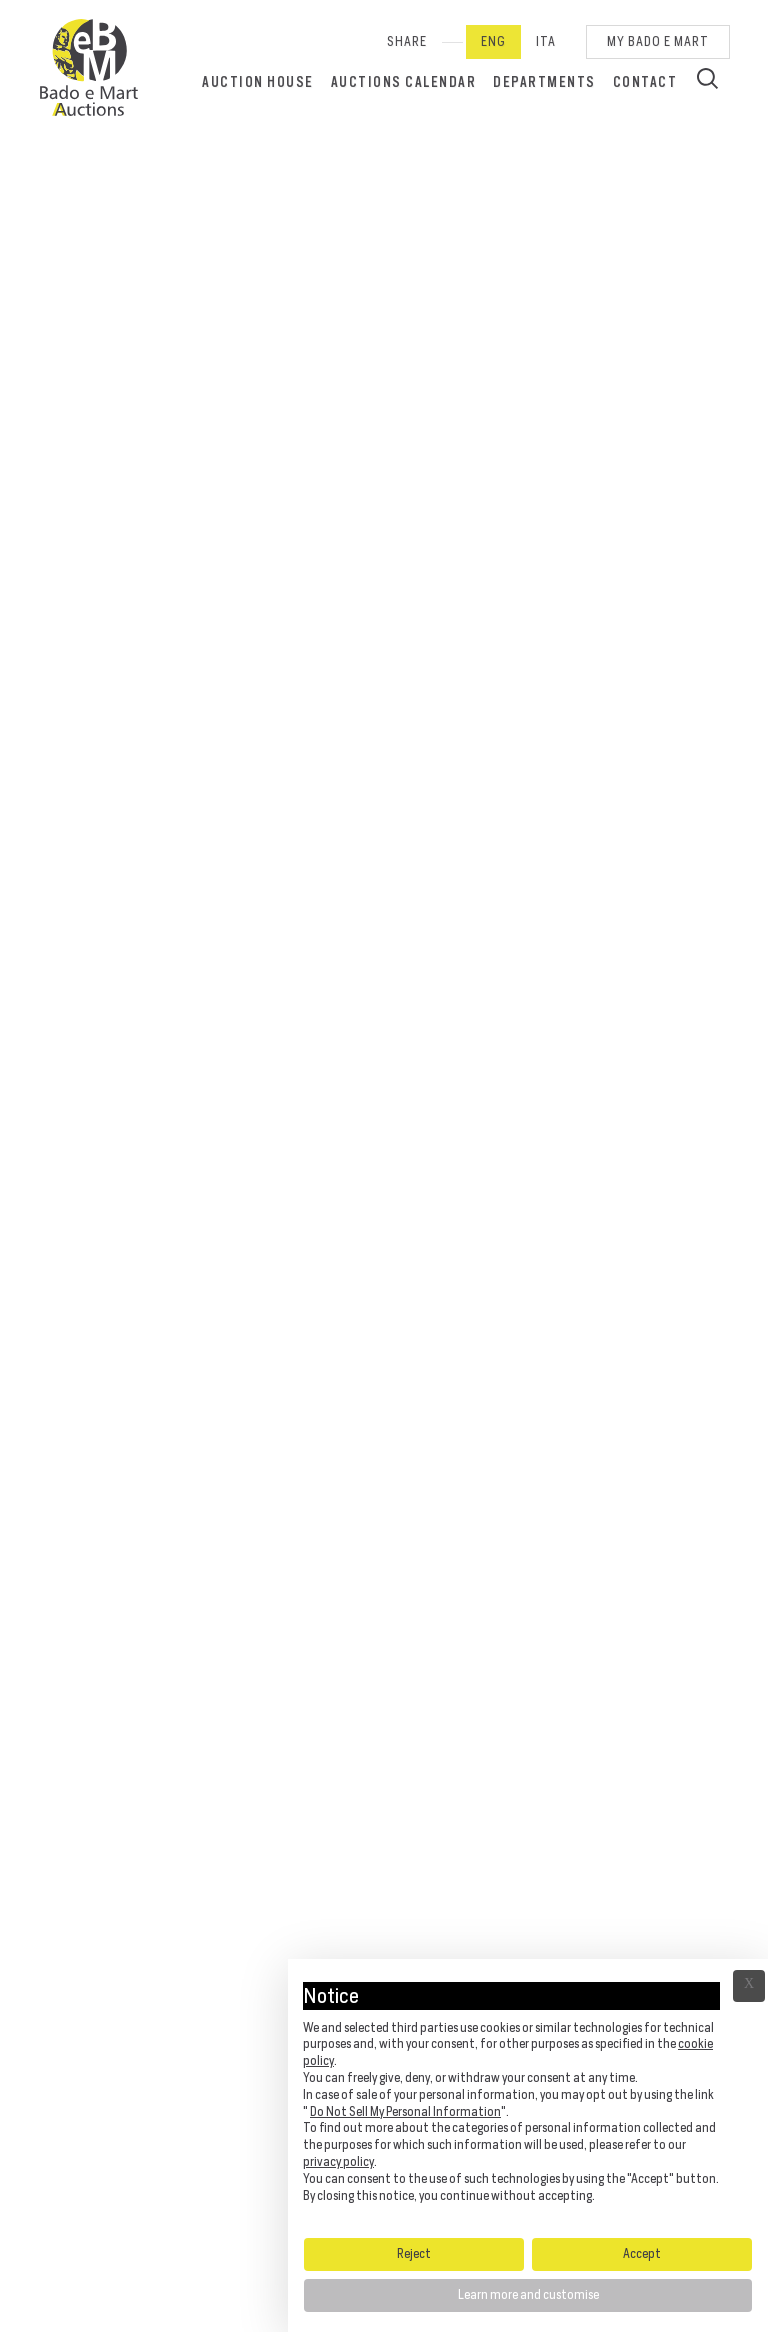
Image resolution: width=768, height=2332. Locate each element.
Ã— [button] (749, 1986)
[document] (528, 2097)
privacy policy (338, 2161)
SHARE (407, 41)
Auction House (258, 82)
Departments (544, 82)
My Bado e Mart (658, 41)
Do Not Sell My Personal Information (405, 2111)
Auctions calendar (404, 82)
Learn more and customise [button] (528, 2294)
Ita (546, 41)
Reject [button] (414, 2253)
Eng (493, 41)
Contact (645, 82)
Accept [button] (642, 2253)
